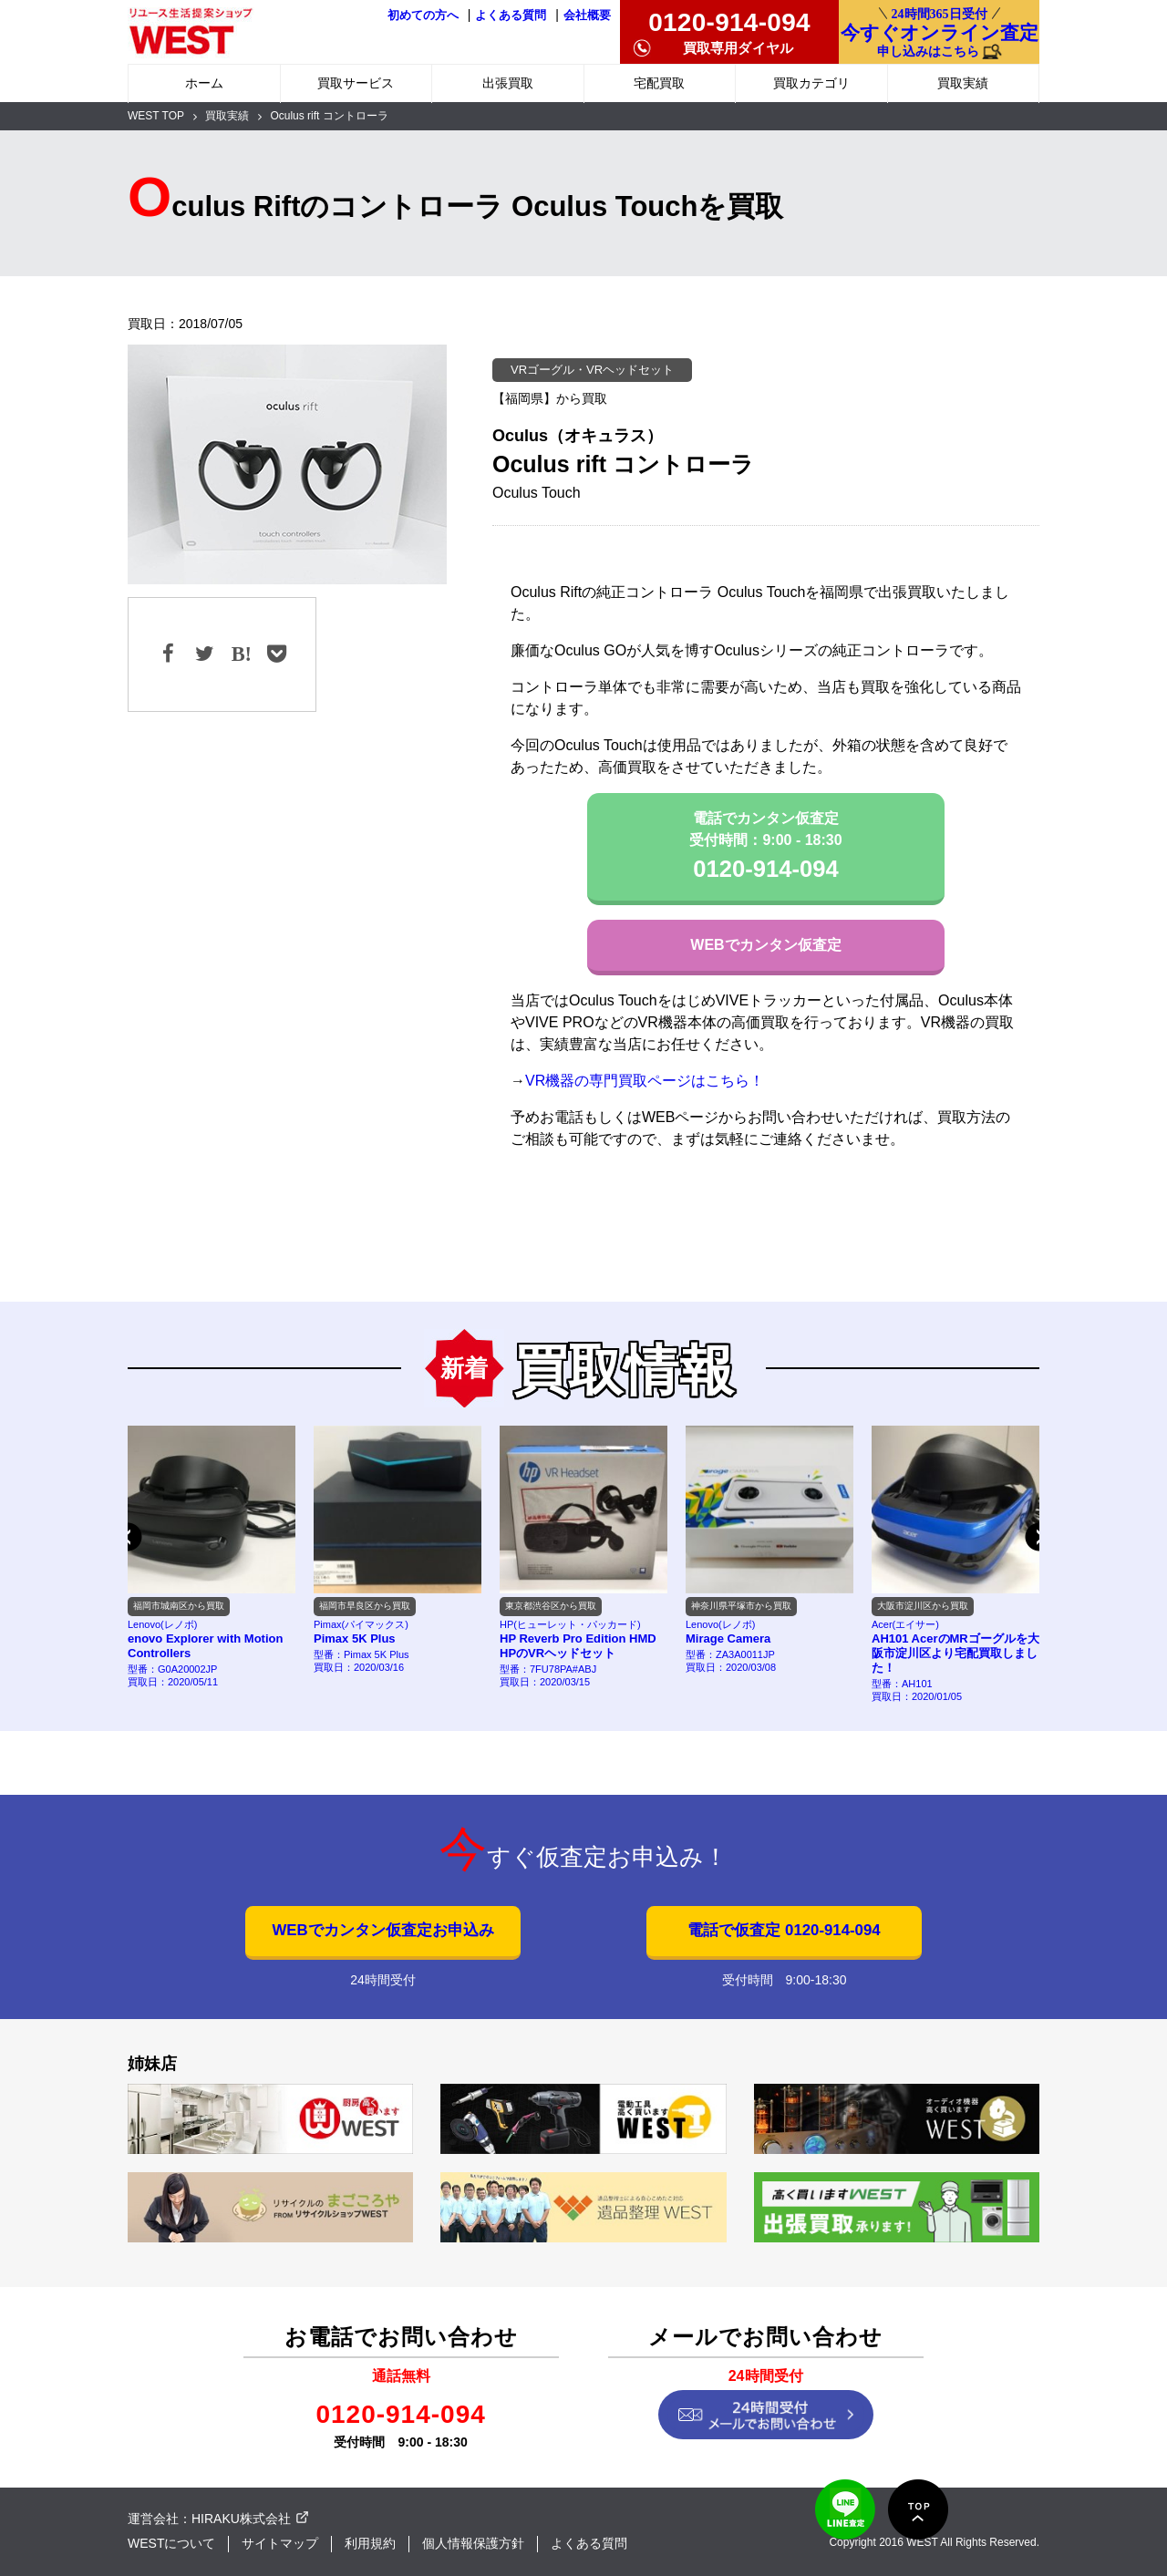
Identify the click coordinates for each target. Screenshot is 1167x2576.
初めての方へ (423, 15)
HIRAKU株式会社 (241, 2518)
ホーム (204, 83)
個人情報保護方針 (473, 2543)
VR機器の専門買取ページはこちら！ (644, 1080)
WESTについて (171, 2543)
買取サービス (355, 83)
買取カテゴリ (811, 83)
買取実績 (962, 83)
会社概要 (587, 15)
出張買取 (507, 83)
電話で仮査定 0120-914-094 (783, 1930)
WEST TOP (156, 115)
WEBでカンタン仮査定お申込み (382, 1930)
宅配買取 (659, 83)
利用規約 (370, 2543)
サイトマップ (280, 2543)
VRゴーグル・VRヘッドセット (592, 369)
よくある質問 (510, 15)
